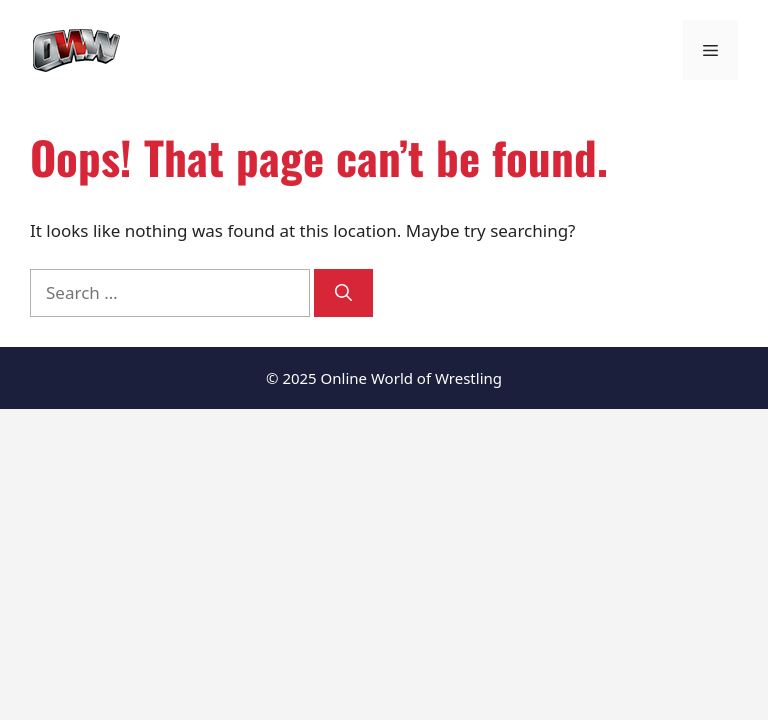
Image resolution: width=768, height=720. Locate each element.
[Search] (343, 293)
